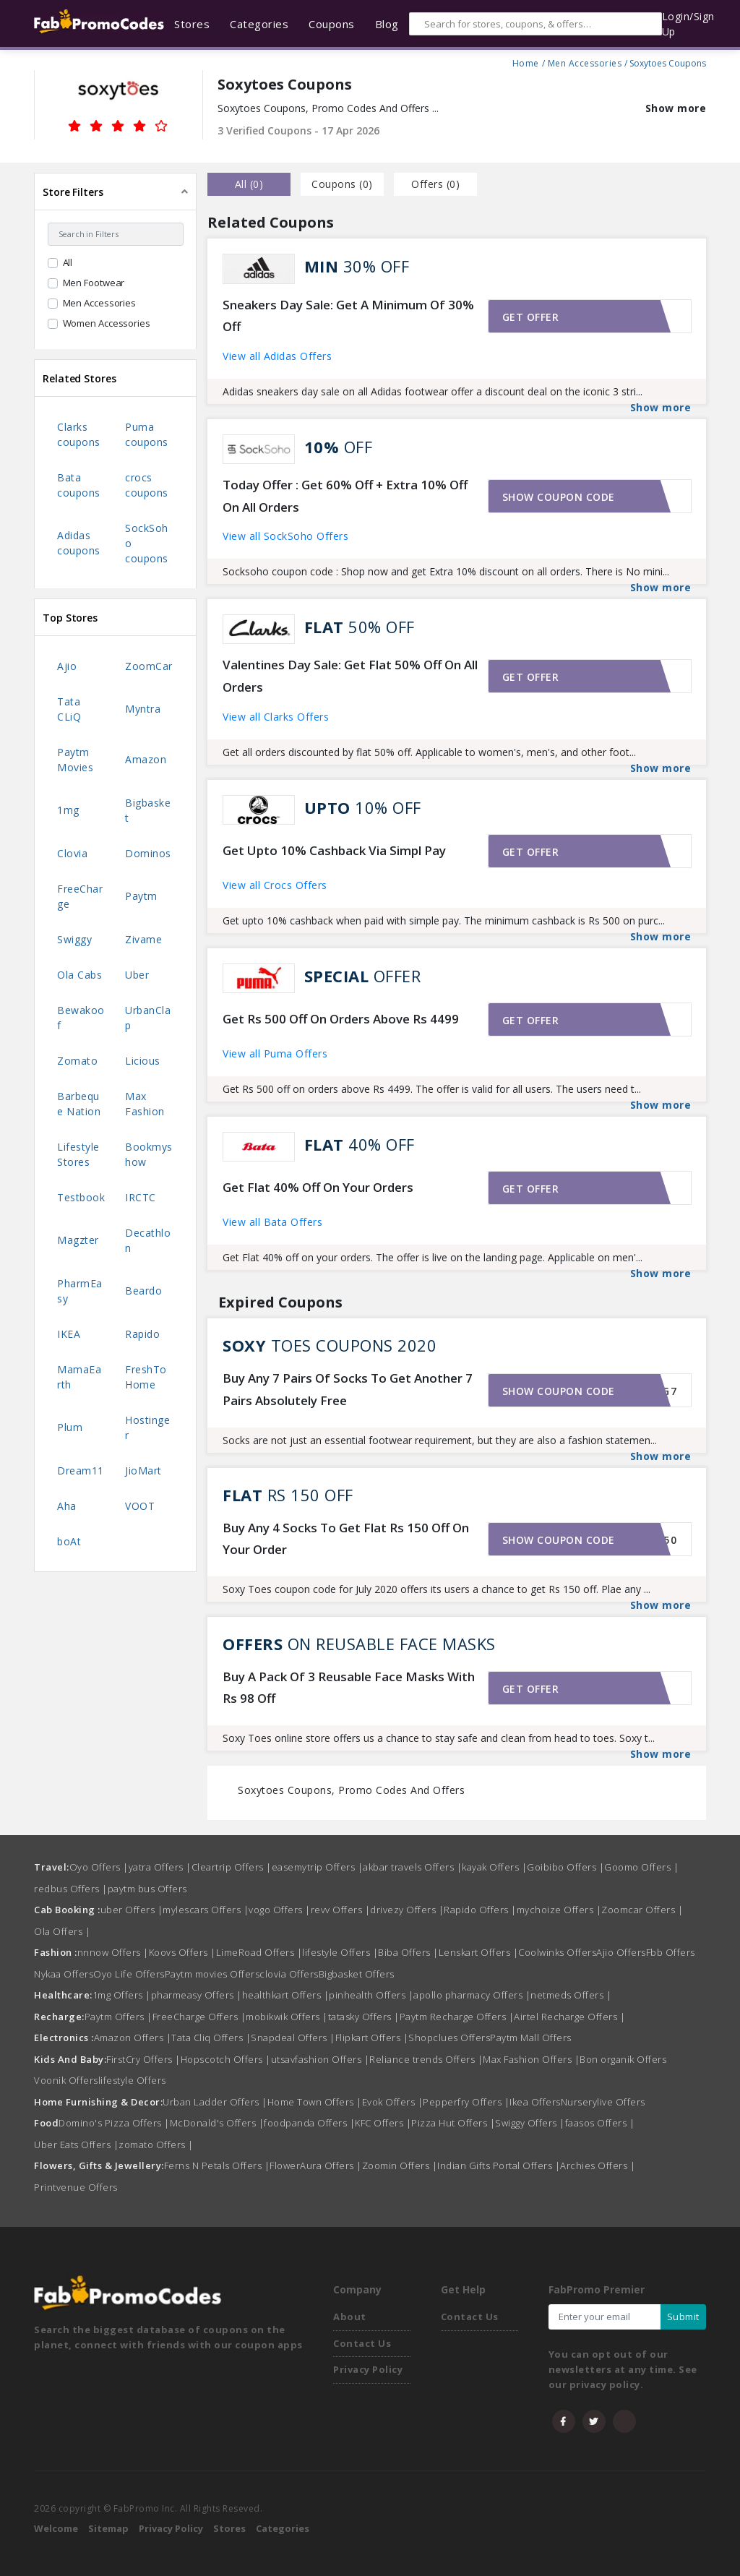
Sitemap (108, 2528)
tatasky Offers (364, 2016)
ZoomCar (149, 666)
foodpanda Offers (309, 2122)
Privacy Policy (368, 2369)
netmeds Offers (570, 1994)
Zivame (143, 939)
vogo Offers (280, 1909)
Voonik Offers (66, 2080)
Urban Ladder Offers (215, 2101)
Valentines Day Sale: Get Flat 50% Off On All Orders (350, 675)
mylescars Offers (206, 1909)
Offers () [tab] (435, 184)
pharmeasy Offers (196, 1994)
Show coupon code (558, 497)
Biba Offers (408, 1952)
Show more (676, 108)
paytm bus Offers (147, 1888)
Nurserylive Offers (603, 2101)
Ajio (67, 666)
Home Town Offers (314, 2101)
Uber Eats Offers (76, 2144)
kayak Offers (494, 1866)
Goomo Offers (641, 1866)
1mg (68, 810)
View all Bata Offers (272, 1222)
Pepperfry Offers (466, 2101)
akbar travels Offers (412, 1866)
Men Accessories (585, 61)
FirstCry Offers (143, 2059)
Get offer (530, 317)
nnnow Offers (113, 1952)
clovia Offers (289, 1973)
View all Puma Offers (275, 1053)
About (349, 2316)
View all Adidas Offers (277, 356)
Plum (69, 1427)
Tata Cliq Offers (211, 2037)
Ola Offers (62, 1931)
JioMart (143, 1470)
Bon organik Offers (623, 2059)
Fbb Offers (670, 1952)
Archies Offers (597, 2165)
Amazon (145, 759)
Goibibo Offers (565, 1866)
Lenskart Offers (479, 1952)
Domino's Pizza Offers (114, 2122)
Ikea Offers (535, 2101)
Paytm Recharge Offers (457, 2016)
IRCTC (140, 1197)
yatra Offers (160, 1866)
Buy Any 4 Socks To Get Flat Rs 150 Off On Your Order (346, 1538)
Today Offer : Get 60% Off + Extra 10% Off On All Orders (345, 495)
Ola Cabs (79, 975)
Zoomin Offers (400, 2165)
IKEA (68, 1334)
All (68, 262)
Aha (67, 1506)
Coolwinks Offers (557, 1952)
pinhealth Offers (371, 1994)
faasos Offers (600, 2122)
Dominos (148, 853)
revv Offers (341, 1909)
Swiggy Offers (530, 2122)
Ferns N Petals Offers (217, 2165)
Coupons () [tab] (342, 184)
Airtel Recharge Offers (569, 2016)
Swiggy (74, 939)
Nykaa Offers (63, 1973)
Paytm (141, 896)
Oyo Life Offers (129, 1973)
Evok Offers (392, 2101)
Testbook (81, 1197)
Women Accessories (106, 323)
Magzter (78, 1240)
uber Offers (131, 1909)
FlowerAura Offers (316, 2165)
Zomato (77, 1061)
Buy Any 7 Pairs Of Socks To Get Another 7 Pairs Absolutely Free (348, 1389)
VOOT (140, 1506)
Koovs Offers (182, 1952)
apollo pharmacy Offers (471, 1994)
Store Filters (73, 192)
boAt (69, 1541)
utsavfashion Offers (320, 2059)
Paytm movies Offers (212, 1973)
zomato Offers (156, 2144)
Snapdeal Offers (293, 2037)
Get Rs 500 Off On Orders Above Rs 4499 (341, 1018)
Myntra (142, 709)
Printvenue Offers (76, 2187)
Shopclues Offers (449, 2037)
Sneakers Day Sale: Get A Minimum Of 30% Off (348, 315)
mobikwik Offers (287, 2016)
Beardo (143, 1290)
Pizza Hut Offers (453, 2122)
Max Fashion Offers (531, 2059)
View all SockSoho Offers (285, 536)
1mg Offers (121, 1994)
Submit (683, 2316)
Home (525, 61)
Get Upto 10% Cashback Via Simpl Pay (334, 850)
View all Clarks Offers (276, 717)
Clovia (72, 853)
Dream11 (80, 1470)
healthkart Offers (286, 1994)
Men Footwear (94, 282)
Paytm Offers (118, 2016)
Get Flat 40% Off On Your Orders (318, 1187)
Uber (137, 975)
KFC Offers (383, 2122)
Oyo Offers (99, 1866)
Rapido (142, 1334)
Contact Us (362, 2343)
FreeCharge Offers (199, 2016)
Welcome (56, 2528)
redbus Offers (71, 1888)
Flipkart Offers (372, 2037)
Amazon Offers (133, 2037)
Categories (282, 2528)
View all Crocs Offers (275, 885)
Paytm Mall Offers (531, 2037)
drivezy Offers (407, 1909)
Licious (142, 1061)
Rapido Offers (480, 1909)
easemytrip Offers (317, 1866)
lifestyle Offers (340, 1952)
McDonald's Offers (217, 2122)
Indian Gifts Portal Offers (498, 2165)
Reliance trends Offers (426, 2059)
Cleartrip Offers (232, 1866)
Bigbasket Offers (357, 1973)
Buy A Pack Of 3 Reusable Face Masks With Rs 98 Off (349, 1687)
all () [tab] (249, 184)
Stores (229, 2528)
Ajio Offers (621, 1952)
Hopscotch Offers (226, 2059)
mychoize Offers (559, 1909)
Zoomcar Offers (642, 1909)
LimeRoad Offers (259, 1952)
